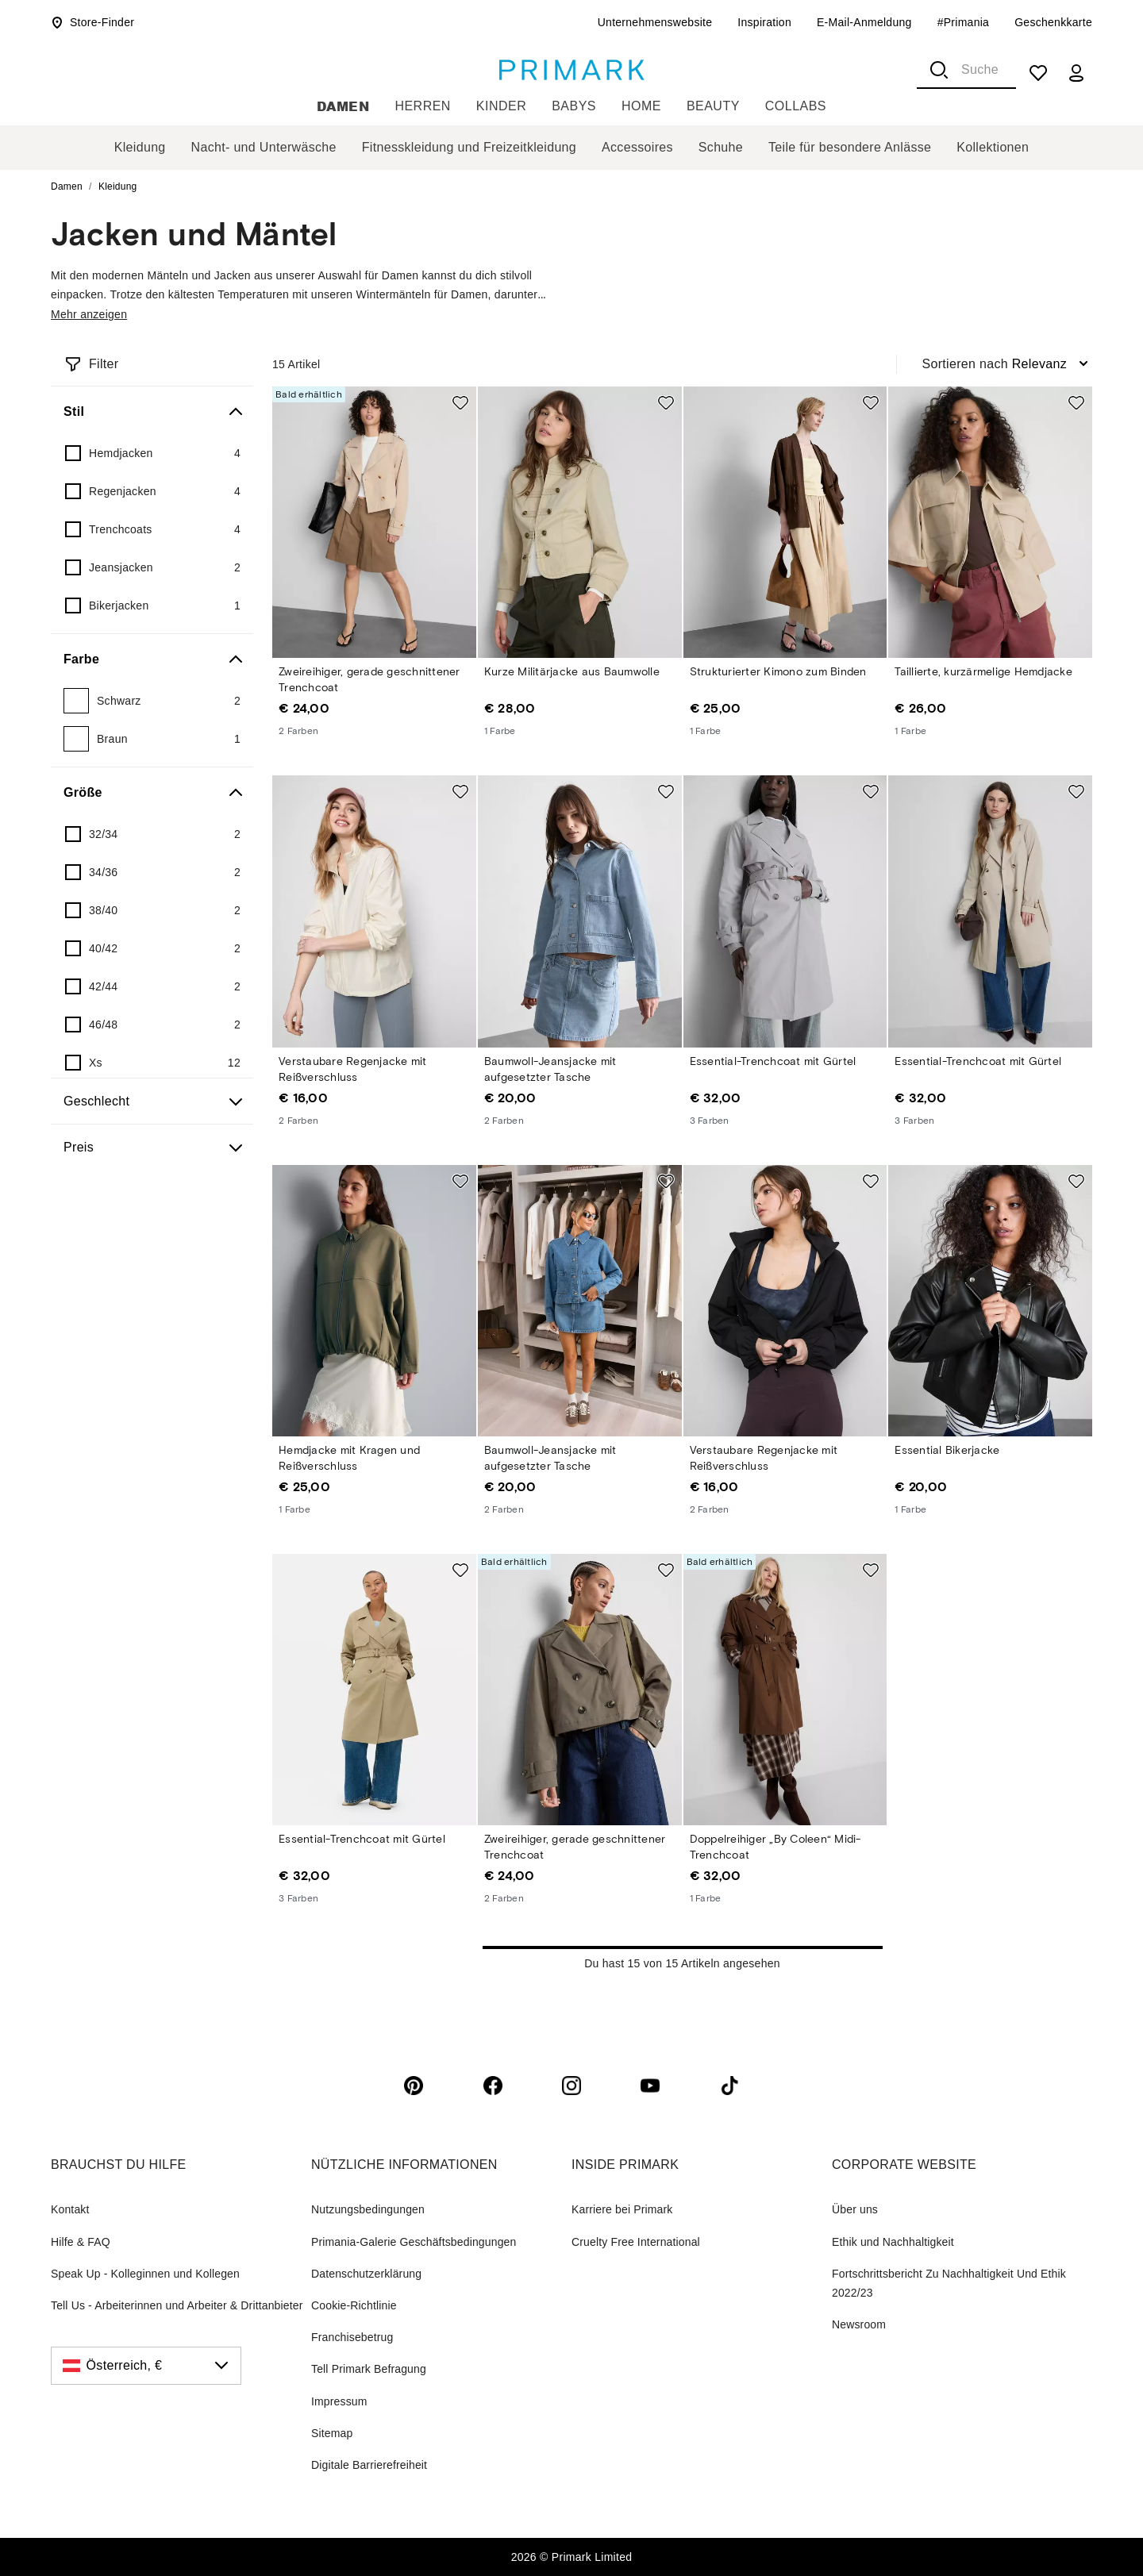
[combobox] (966, 70)
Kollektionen (992, 147)
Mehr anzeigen (89, 314)
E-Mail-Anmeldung (864, 22)
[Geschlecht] (152, 1101)
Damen (343, 106)
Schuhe (720, 147)
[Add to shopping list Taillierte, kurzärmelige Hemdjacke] (1076, 402)
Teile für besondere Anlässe (849, 147)
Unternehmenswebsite (655, 22)
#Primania (963, 22)
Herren (422, 106)
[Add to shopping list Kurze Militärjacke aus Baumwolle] (666, 402)
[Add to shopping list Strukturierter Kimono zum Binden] (871, 402)
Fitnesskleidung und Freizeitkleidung (469, 147)
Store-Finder (92, 22)
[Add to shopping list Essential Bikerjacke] (1076, 1181)
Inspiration (764, 22)
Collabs (795, 106)
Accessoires (637, 147)
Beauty (713, 106)
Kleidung (140, 147)
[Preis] (152, 1148)
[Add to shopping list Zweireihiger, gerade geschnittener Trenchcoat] (460, 402)
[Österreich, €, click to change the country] (146, 2366)
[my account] (1076, 73)
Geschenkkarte (1053, 22)
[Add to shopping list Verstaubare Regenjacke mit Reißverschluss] (460, 791)
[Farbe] (152, 659)
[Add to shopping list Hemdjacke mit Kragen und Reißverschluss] (460, 1181)
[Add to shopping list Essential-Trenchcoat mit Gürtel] (871, 791)
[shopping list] (1038, 73)
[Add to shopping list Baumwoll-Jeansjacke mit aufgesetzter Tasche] (666, 791)
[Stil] (152, 411)
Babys (574, 106)
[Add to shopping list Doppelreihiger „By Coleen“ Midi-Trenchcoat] (871, 1570)
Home (641, 106)
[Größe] (152, 792)
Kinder (501, 106)
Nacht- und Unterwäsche (264, 147)
